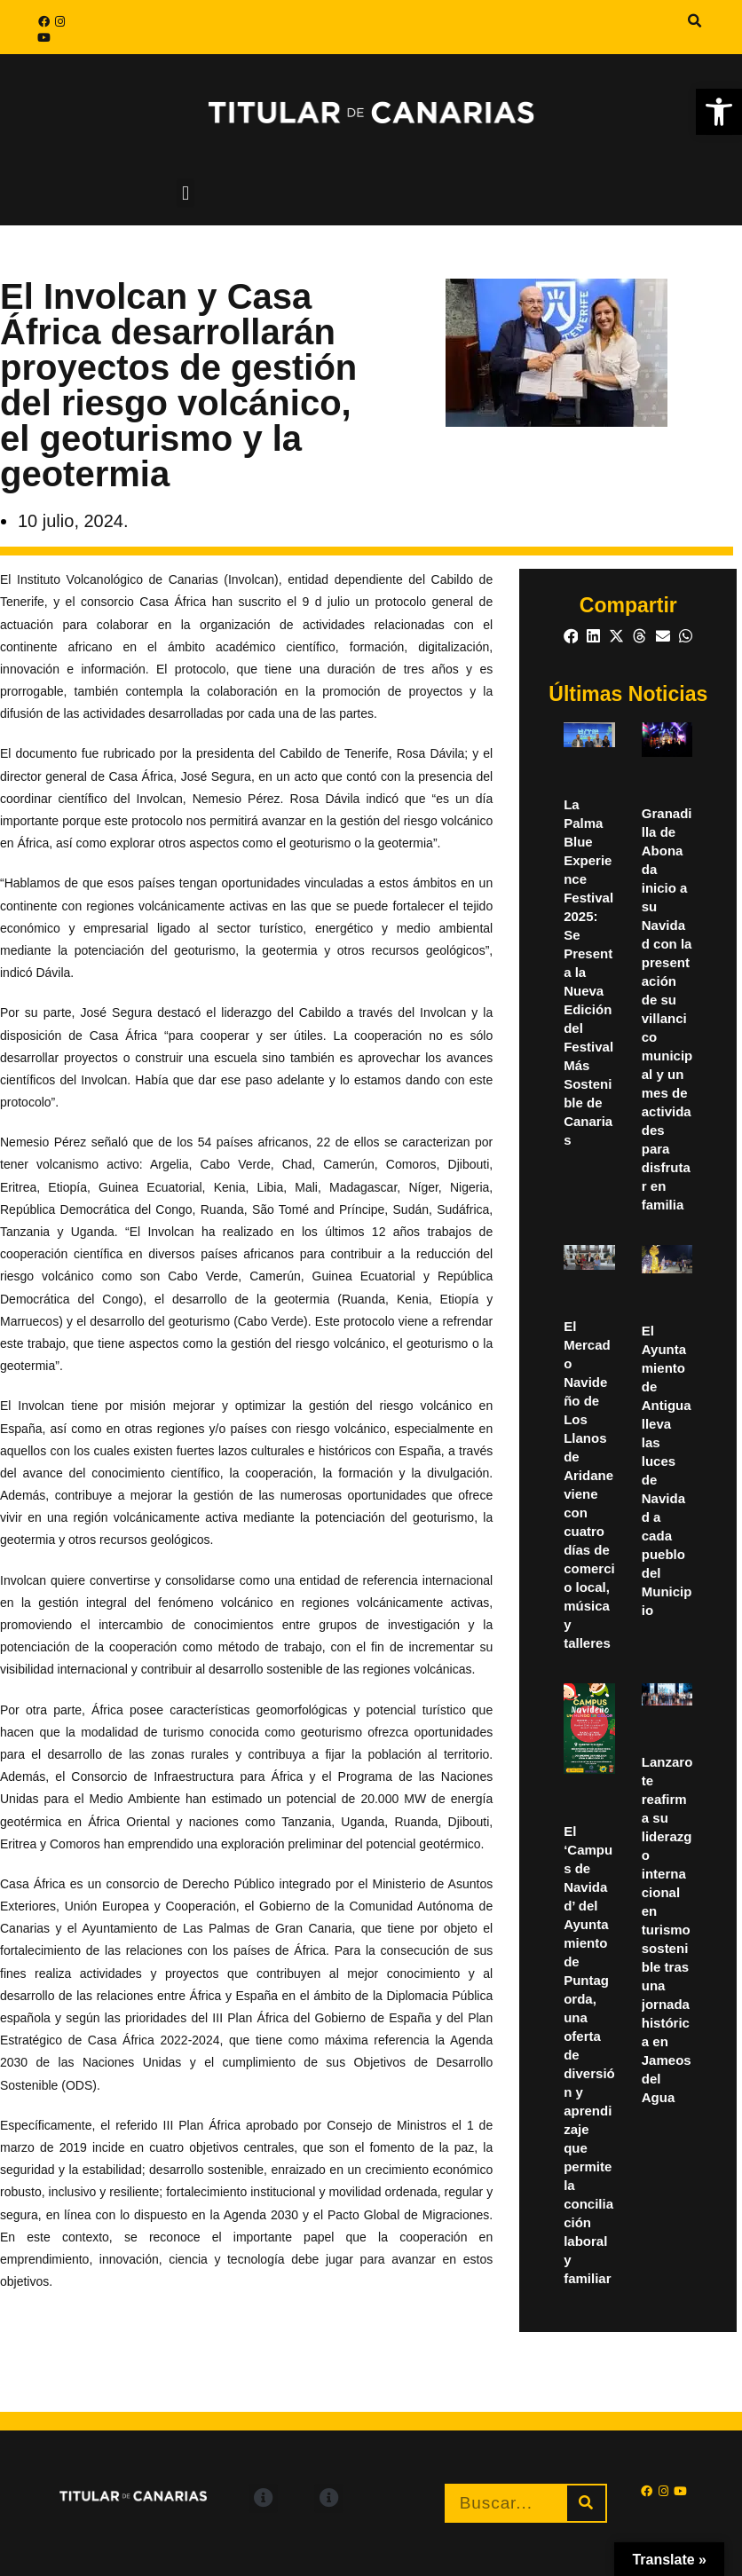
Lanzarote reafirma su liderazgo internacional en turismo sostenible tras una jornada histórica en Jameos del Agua (667, 1929)
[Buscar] (586, 2503)
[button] (694, 21)
